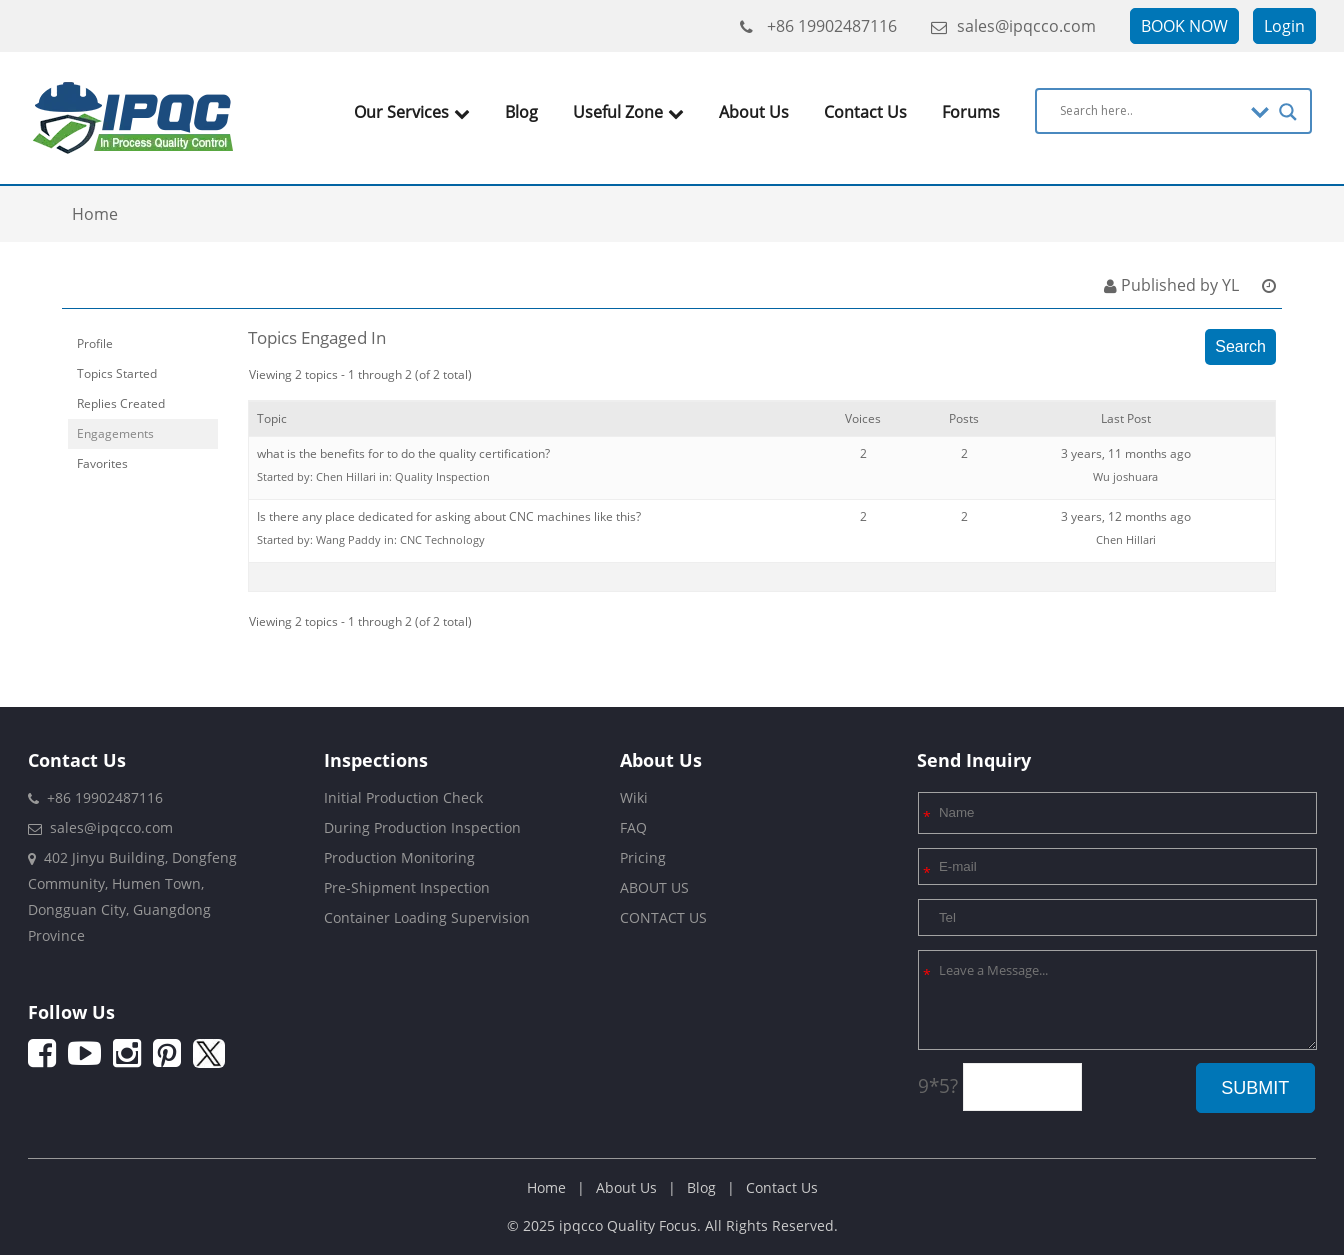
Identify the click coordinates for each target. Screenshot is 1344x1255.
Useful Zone (628, 112)
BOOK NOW (1184, 26)
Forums (971, 112)
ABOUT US (654, 887)
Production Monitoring (399, 857)
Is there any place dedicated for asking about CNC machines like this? (449, 516)
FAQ (633, 827)
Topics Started (117, 373)
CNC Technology (442, 539)
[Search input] (1150, 110)
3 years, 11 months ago (1126, 453)
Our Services (412, 112)
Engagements (115, 433)
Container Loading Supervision (427, 917)
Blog (521, 112)
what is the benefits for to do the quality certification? (403, 453)
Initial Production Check (403, 797)
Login (1284, 26)
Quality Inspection (442, 476)
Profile (95, 343)
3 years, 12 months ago (1126, 516)
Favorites (102, 463)
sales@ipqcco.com (1013, 26)
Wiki (634, 797)
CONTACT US (663, 917)
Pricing (643, 857)
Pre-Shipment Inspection (407, 887)
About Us (754, 112)
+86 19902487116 (818, 26)
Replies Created (121, 403)
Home (546, 1187)
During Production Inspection (422, 827)
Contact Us (865, 112)
